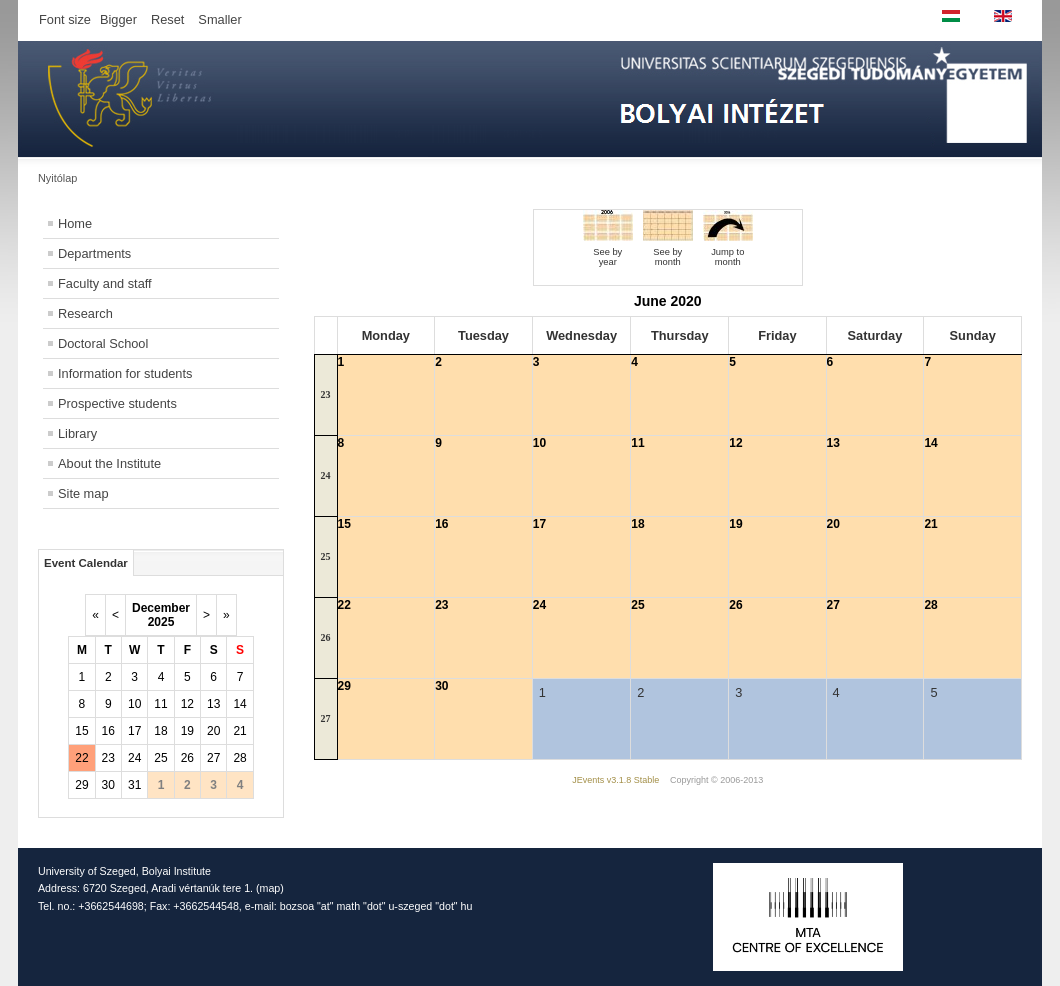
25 (160, 758)
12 (187, 704)
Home (75, 223)
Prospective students (117, 403)
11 (160, 704)
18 (160, 731)
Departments (94, 253)
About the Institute (109, 463)
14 (239, 704)
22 (81, 758)
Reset (167, 19)
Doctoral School (103, 343)
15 (81, 731)
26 (187, 758)
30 (108, 785)
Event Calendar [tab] (86, 563)
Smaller (219, 19)
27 (213, 758)
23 (108, 758)
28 (239, 758)
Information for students (125, 373)
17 (134, 731)
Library (77, 433)
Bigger (118, 19)
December (161, 608)
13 (213, 704)
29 (81, 785)
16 (108, 731)
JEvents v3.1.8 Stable (615, 780)
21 (239, 731)
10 (134, 704)
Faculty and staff (105, 283)
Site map (83, 493)
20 (213, 731)
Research (85, 313)
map (270, 888)
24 (134, 758)
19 (187, 731)
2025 (161, 622)
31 (134, 785)
